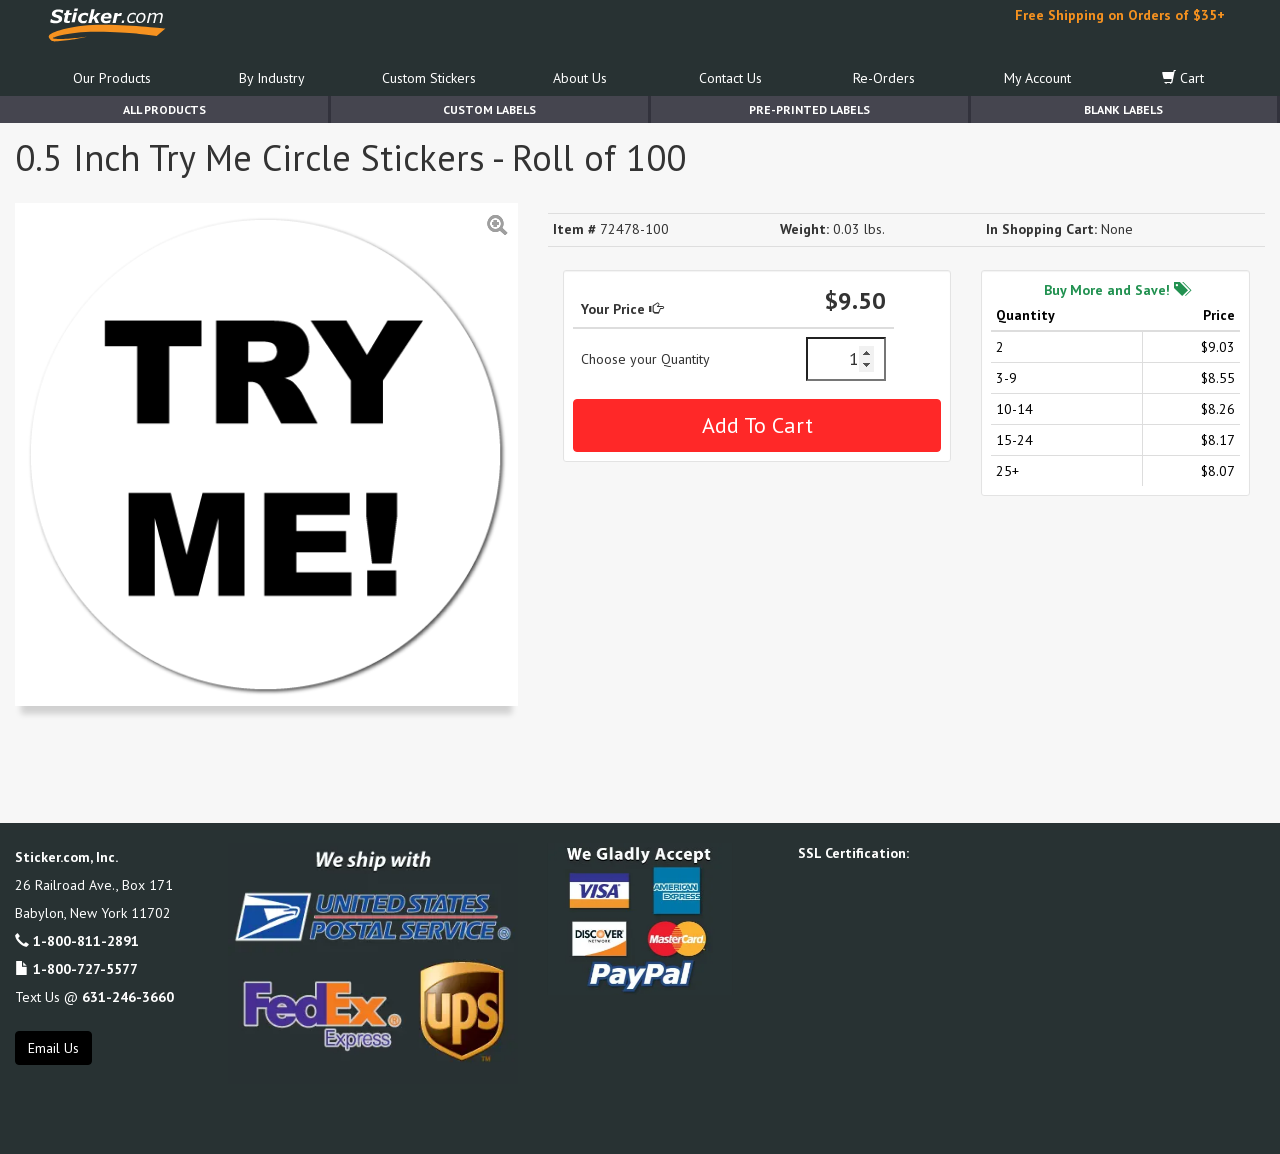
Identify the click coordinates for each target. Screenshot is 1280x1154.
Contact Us (730, 78)
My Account (1037, 78)
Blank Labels (1123, 109)
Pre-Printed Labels (809, 109)
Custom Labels (489, 109)
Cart (1183, 78)
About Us (580, 78)
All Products (164, 109)
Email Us (53, 1048)
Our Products (112, 78)
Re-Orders (884, 78)
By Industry (272, 78)
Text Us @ (94, 997)
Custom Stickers (429, 78)
